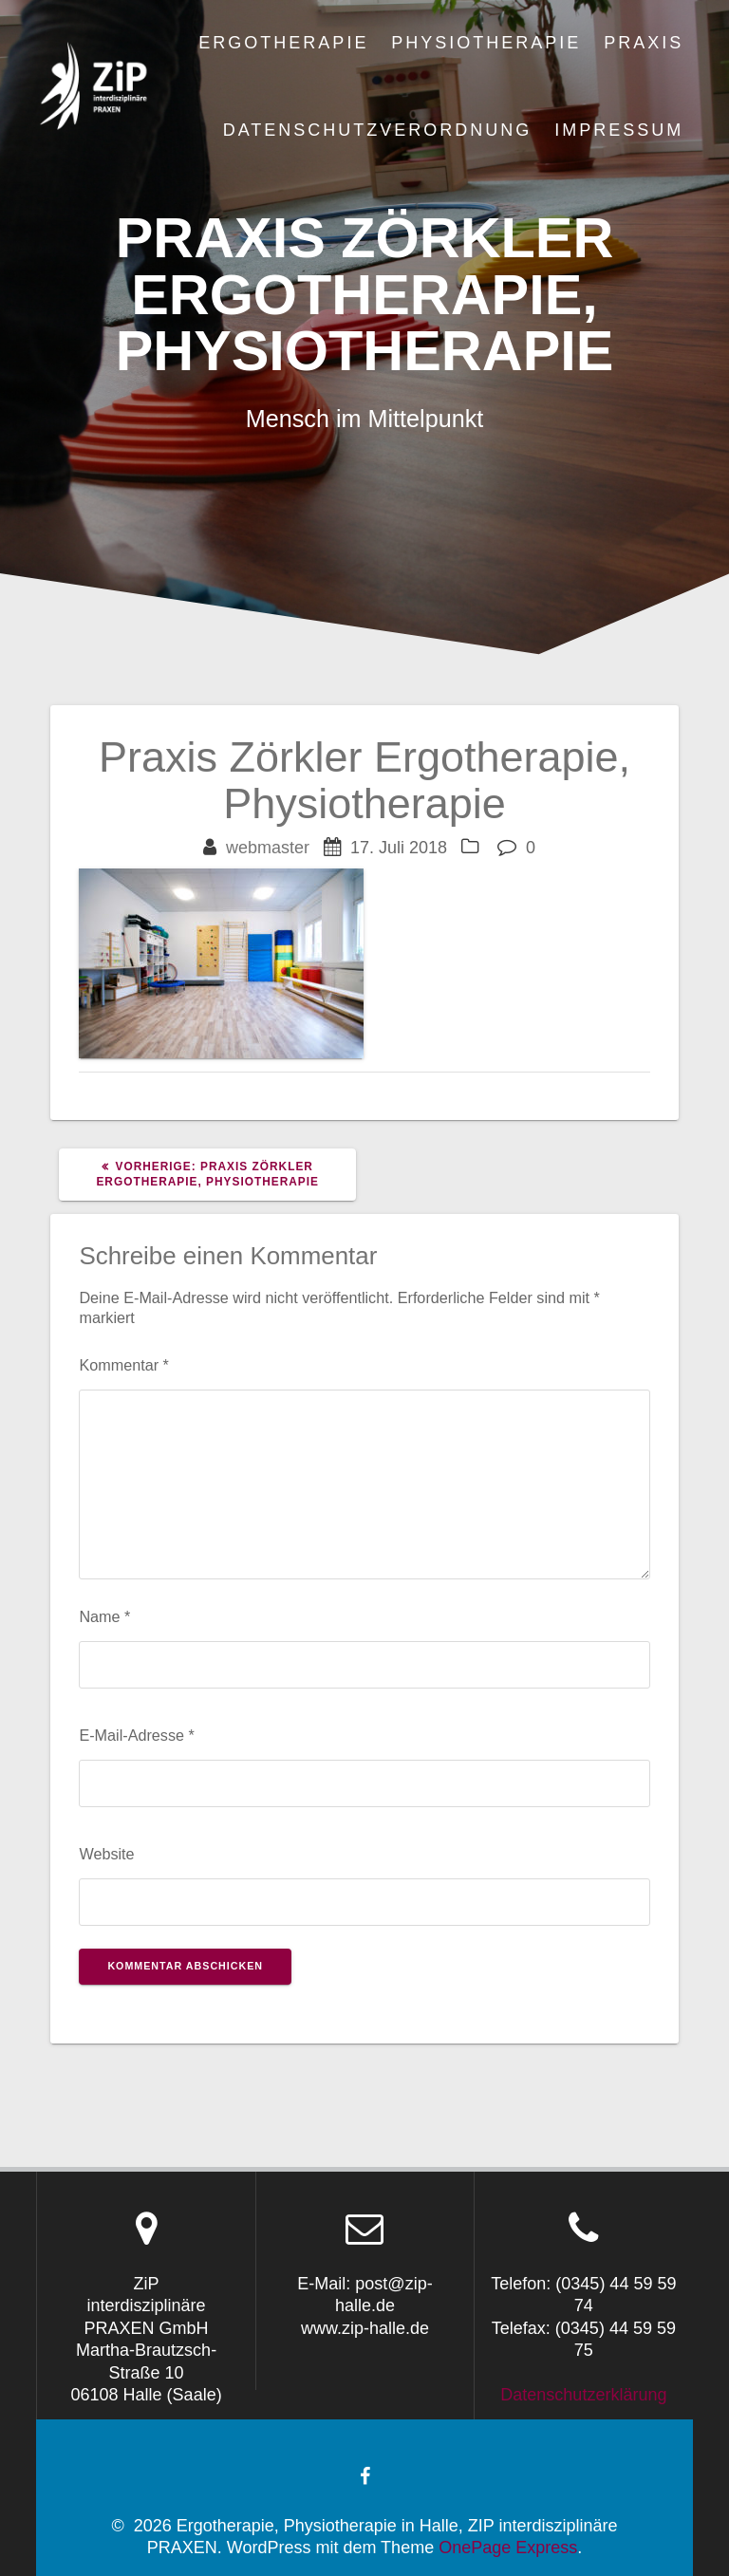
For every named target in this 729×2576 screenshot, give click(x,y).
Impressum (618, 130)
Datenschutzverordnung (378, 130)
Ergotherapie (283, 42)
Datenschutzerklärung (583, 2394)
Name (104, 1616)
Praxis (643, 42)
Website (106, 1853)
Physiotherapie (486, 42)
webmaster (267, 847)
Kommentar (123, 1364)
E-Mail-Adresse (136, 1735)
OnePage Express (508, 2547)
